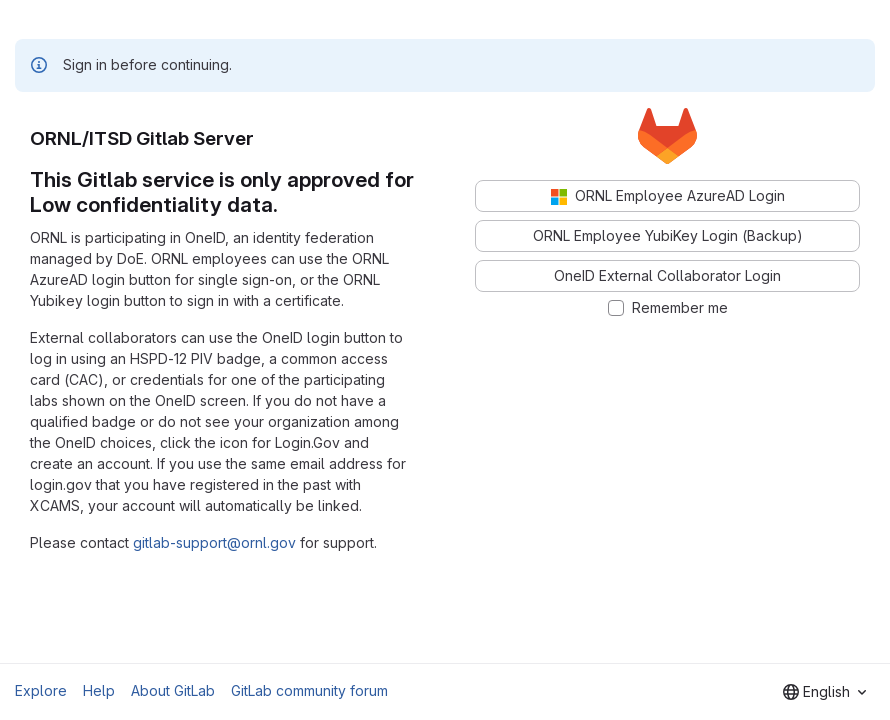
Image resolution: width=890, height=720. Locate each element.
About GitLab (173, 690)
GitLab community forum (309, 690)
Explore (41, 690)
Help (99, 690)
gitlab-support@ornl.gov (214, 542)
